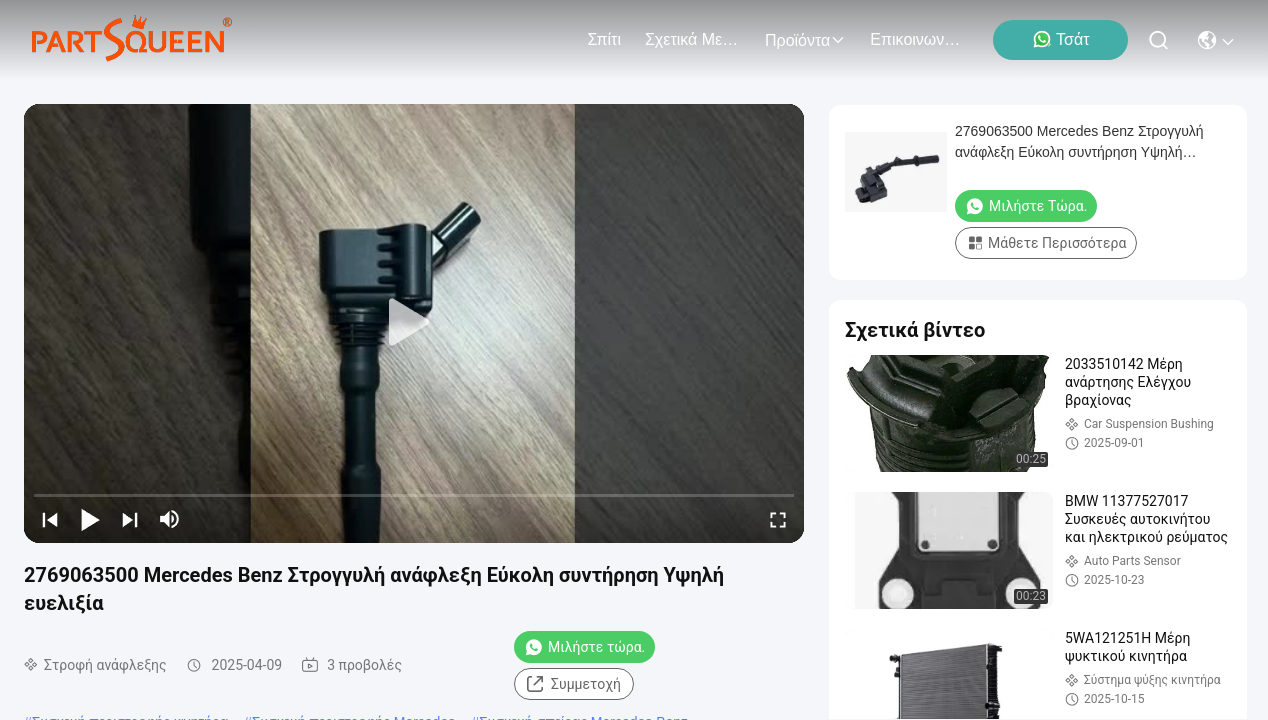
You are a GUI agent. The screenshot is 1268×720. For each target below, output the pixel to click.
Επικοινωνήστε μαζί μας (918, 39)
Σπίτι (604, 39)
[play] (414, 323)
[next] (130, 519)
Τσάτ (1060, 39)
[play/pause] (90, 519)
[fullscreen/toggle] (778, 519)
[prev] (50, 519)
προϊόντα (805, 40)
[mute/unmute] (170, 519)
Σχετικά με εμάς (693, 39)
